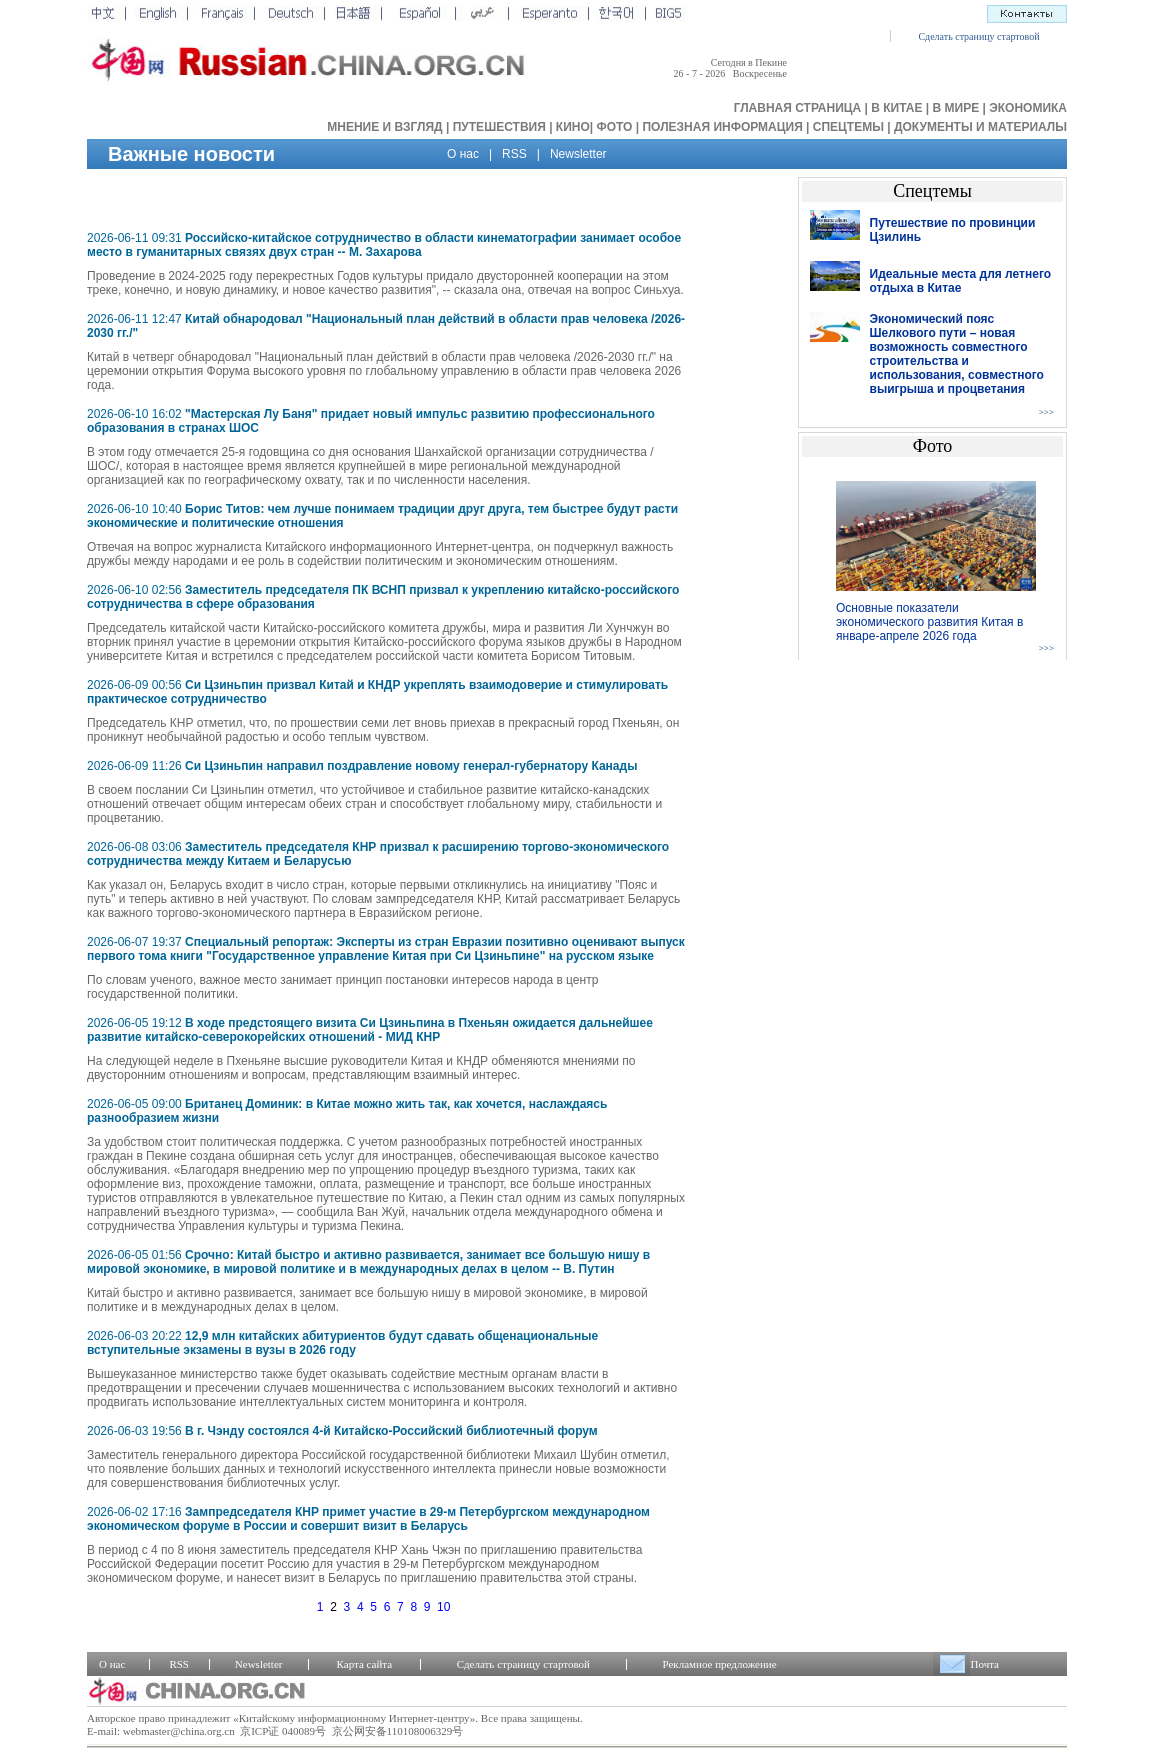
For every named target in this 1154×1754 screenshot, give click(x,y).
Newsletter (578, 154)
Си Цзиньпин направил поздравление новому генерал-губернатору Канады (411, 766)
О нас (463, 154)
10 (443, 1607)
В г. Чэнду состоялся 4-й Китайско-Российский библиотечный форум (391, 1431)
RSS (514, 154)
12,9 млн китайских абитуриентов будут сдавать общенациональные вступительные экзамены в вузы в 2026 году (342, 1343)
